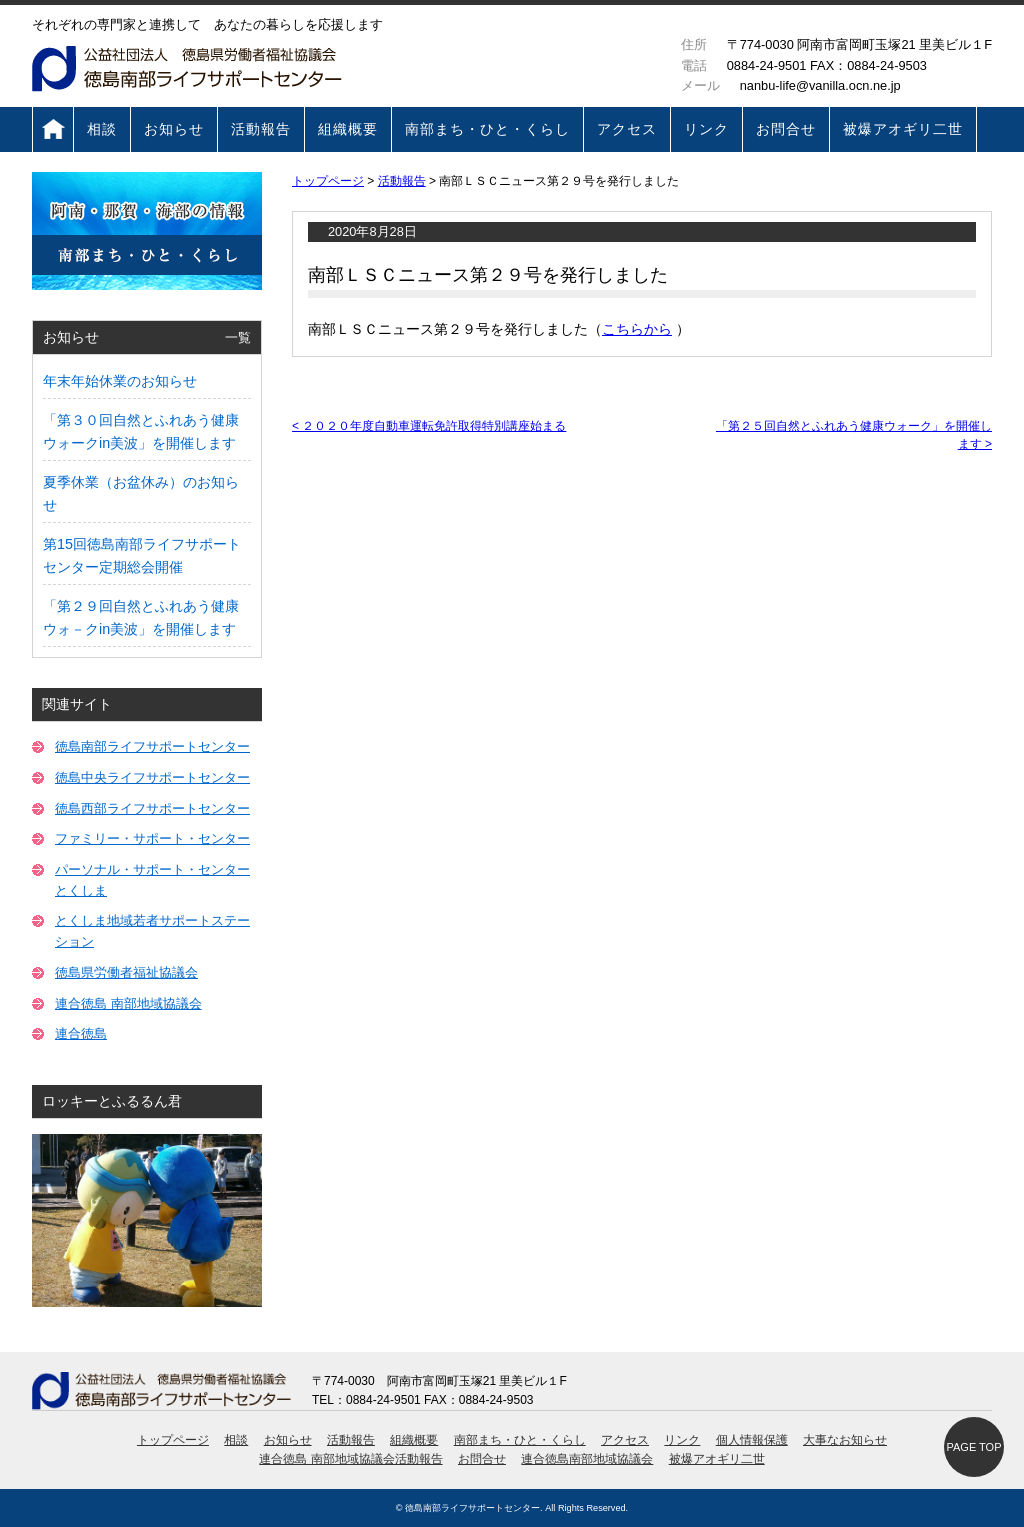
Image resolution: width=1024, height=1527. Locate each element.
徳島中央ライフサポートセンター (152, 777)
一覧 (238, 337)
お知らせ (174, 129)
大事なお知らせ (845, 1440)
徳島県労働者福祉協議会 (126, 972)
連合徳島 (81, 1033)
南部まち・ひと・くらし (487, 129)
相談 (102, 129)
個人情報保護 (752, 1440)
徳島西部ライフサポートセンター (152, 808)
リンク (706, 129)
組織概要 (348, 129)
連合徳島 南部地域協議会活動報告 (350, 1459)
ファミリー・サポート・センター (152, 838)
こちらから (637, 329)
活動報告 (261, 129)
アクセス (627, 129)
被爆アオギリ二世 (903, 129)
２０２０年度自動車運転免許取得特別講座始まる (429, 426)
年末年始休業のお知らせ (120, 381)
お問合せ (786, 129)
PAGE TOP (973, 1447)
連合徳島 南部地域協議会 (128, 1003)
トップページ (53, 129)
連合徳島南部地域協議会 (587, 1459)
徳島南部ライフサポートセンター (152, 746)
